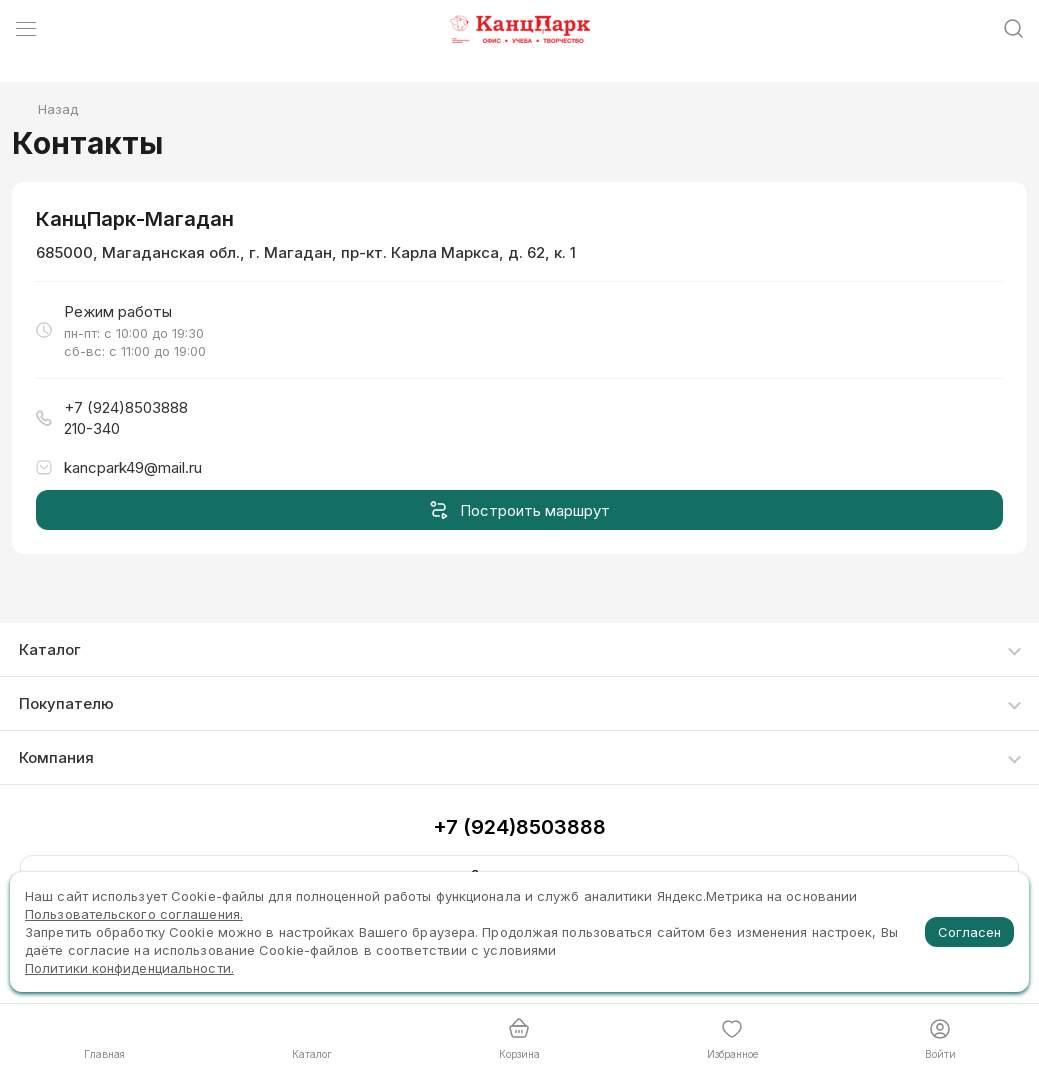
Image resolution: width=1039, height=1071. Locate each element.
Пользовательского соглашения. (134, 914)
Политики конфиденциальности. (129, 968)
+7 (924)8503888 (519, 827)
